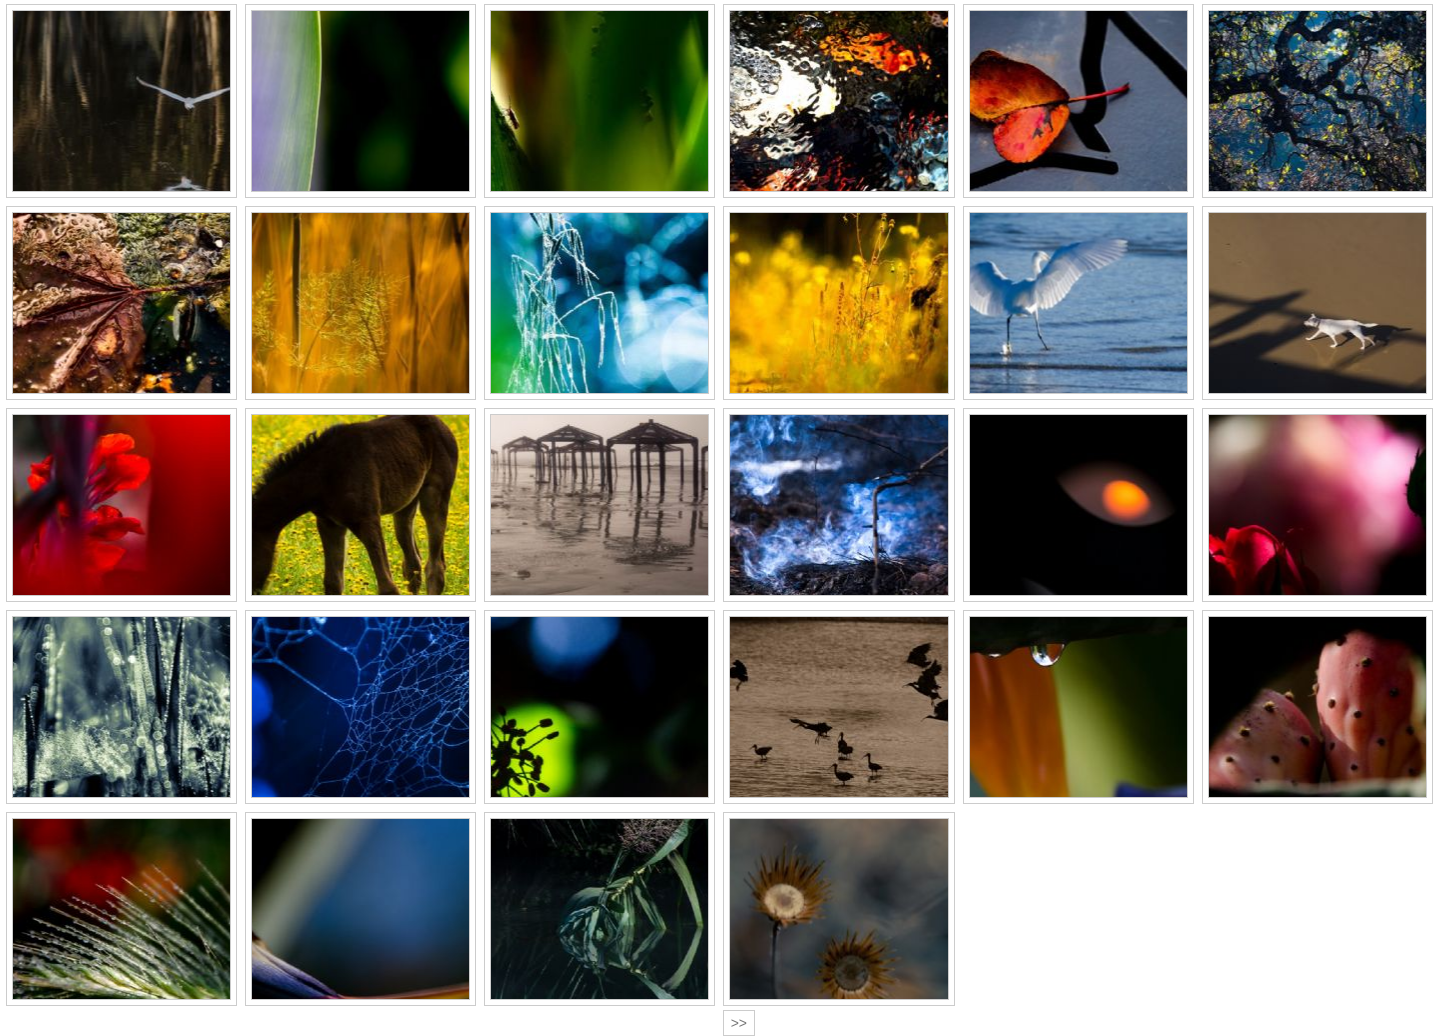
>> (739, 1023)
